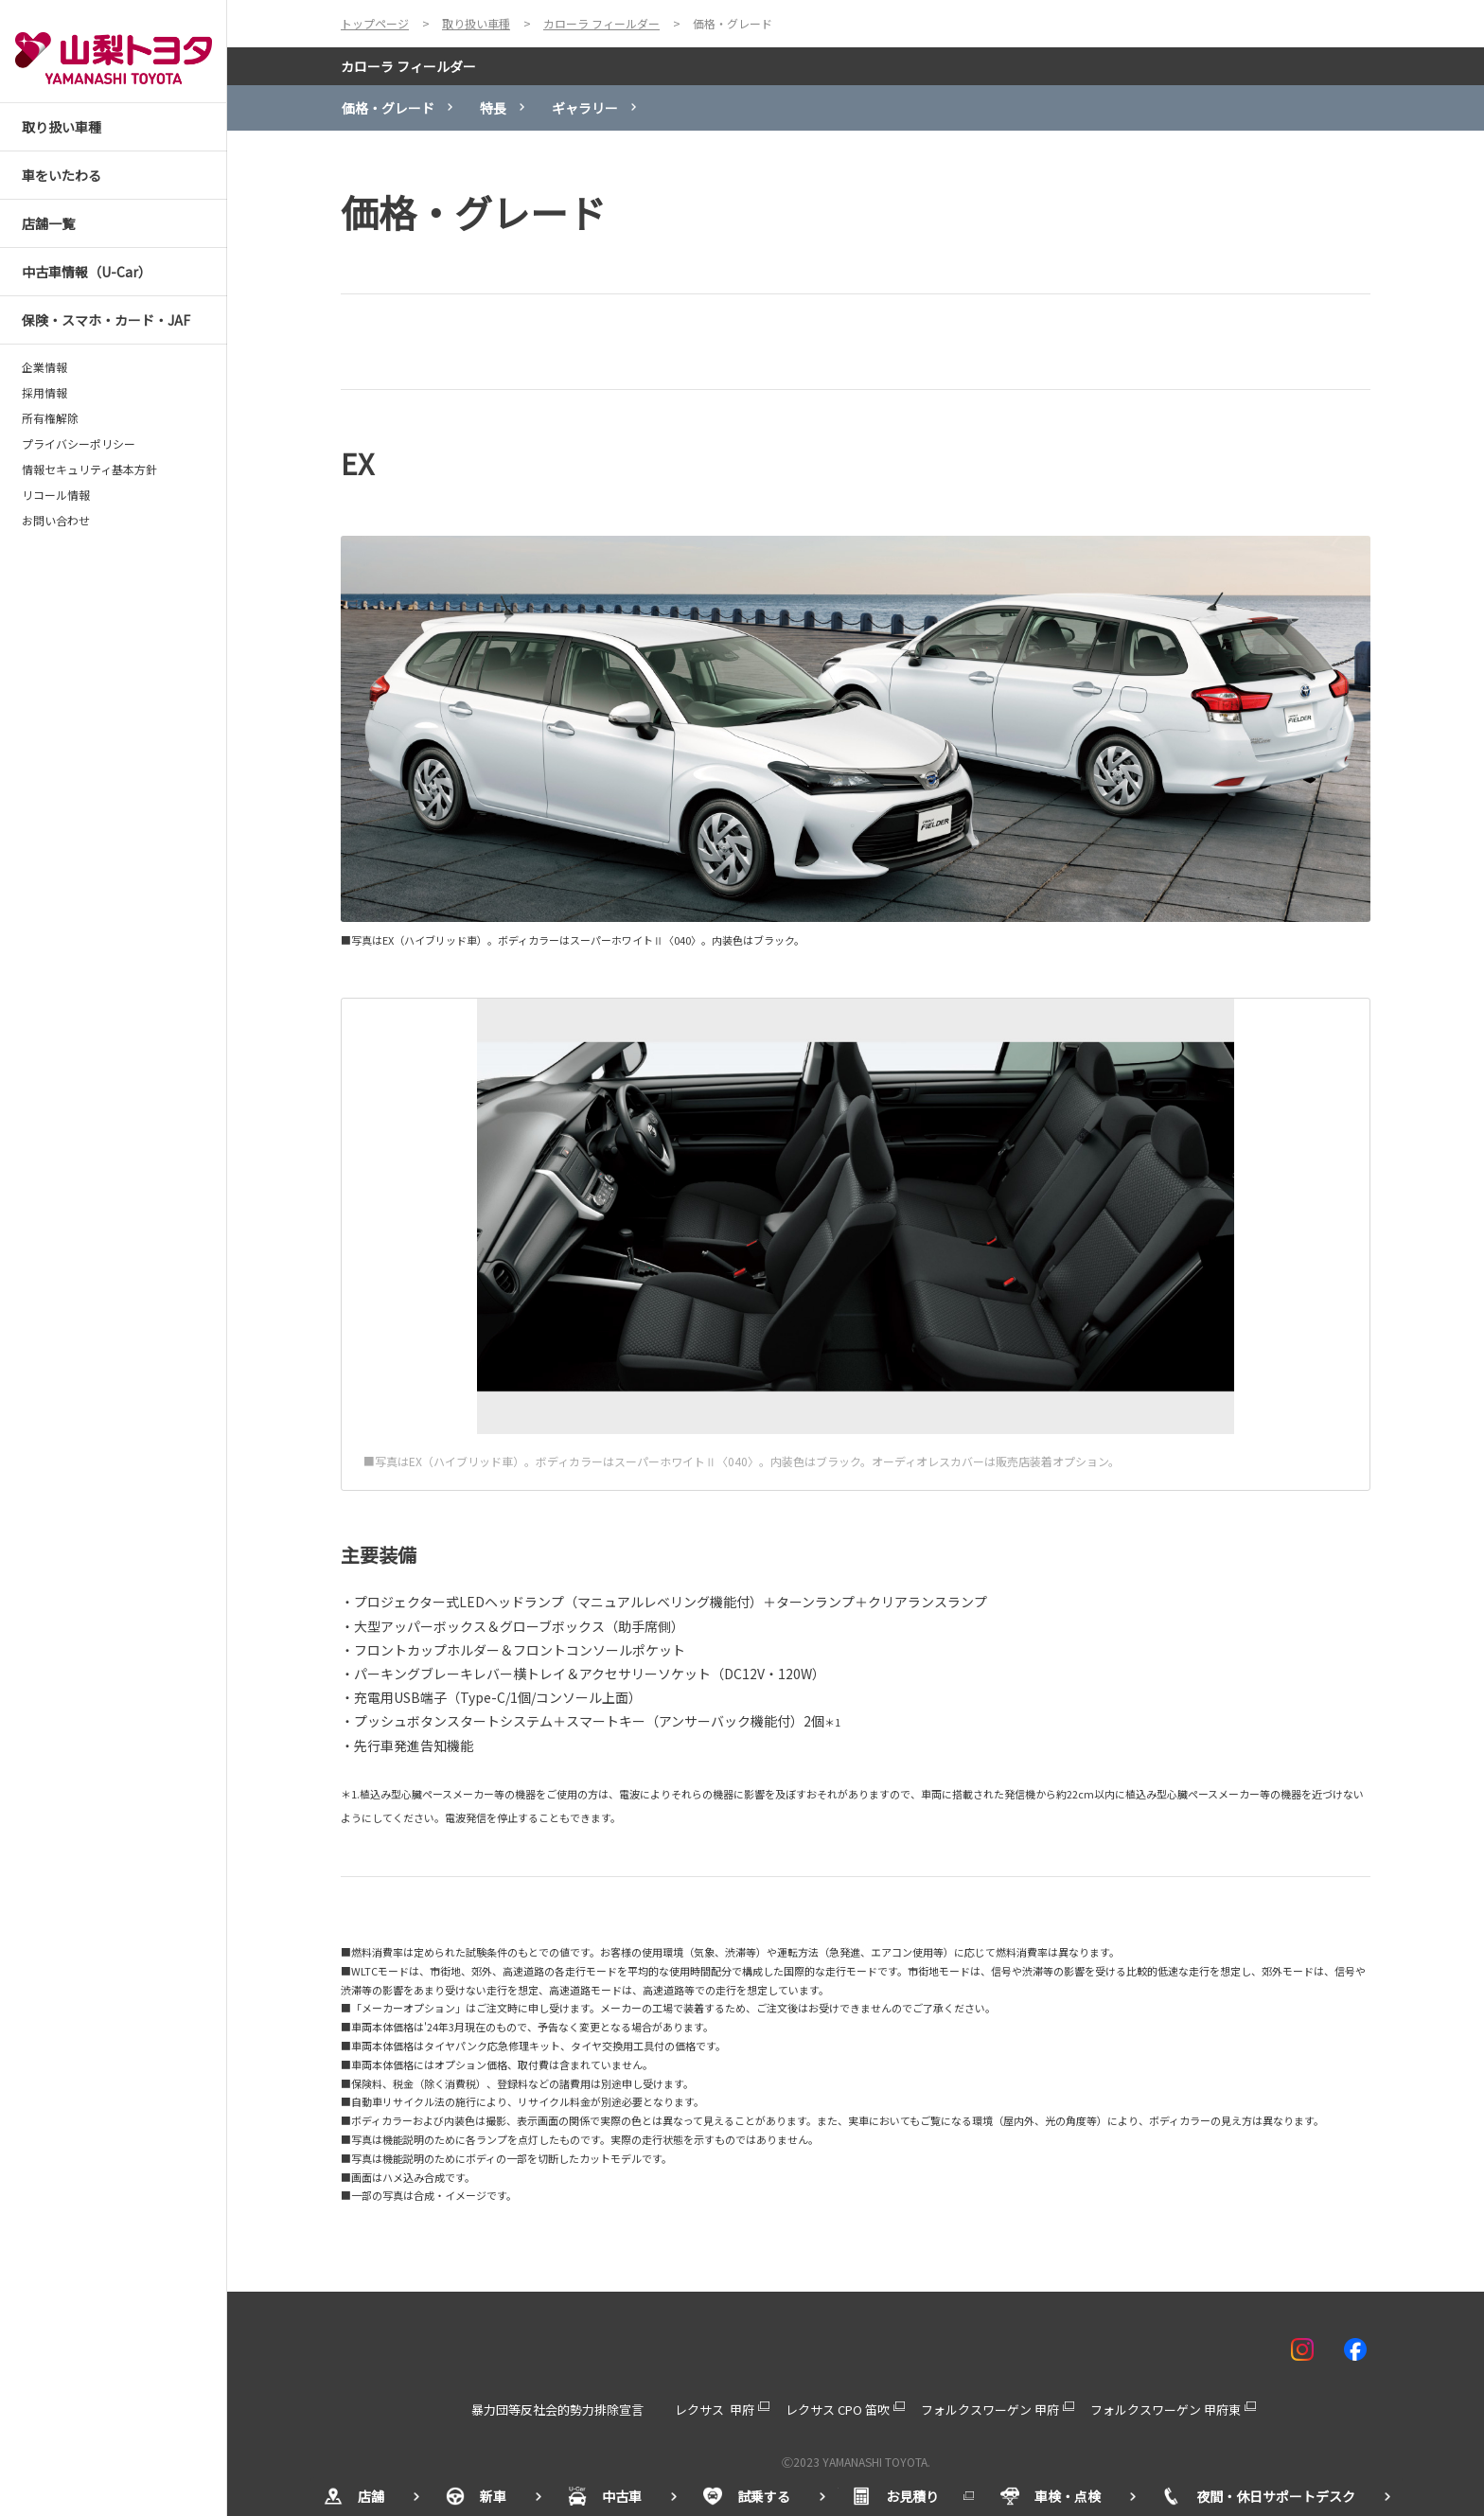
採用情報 (44, 393)
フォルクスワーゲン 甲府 (990, 2410)
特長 (493, 107)
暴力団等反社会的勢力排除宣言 (557, 2410)
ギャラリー (585, 107)
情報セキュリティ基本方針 (89, 469)
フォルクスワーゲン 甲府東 (1165, 2410)
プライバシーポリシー (78, 444)
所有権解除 (50, 418)
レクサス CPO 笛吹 (838, 2410)
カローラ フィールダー (408, 66)
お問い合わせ (56, 520)
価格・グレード (388, 107)
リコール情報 (56, 495)
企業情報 (44, 367)
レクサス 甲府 (714, 2410)
